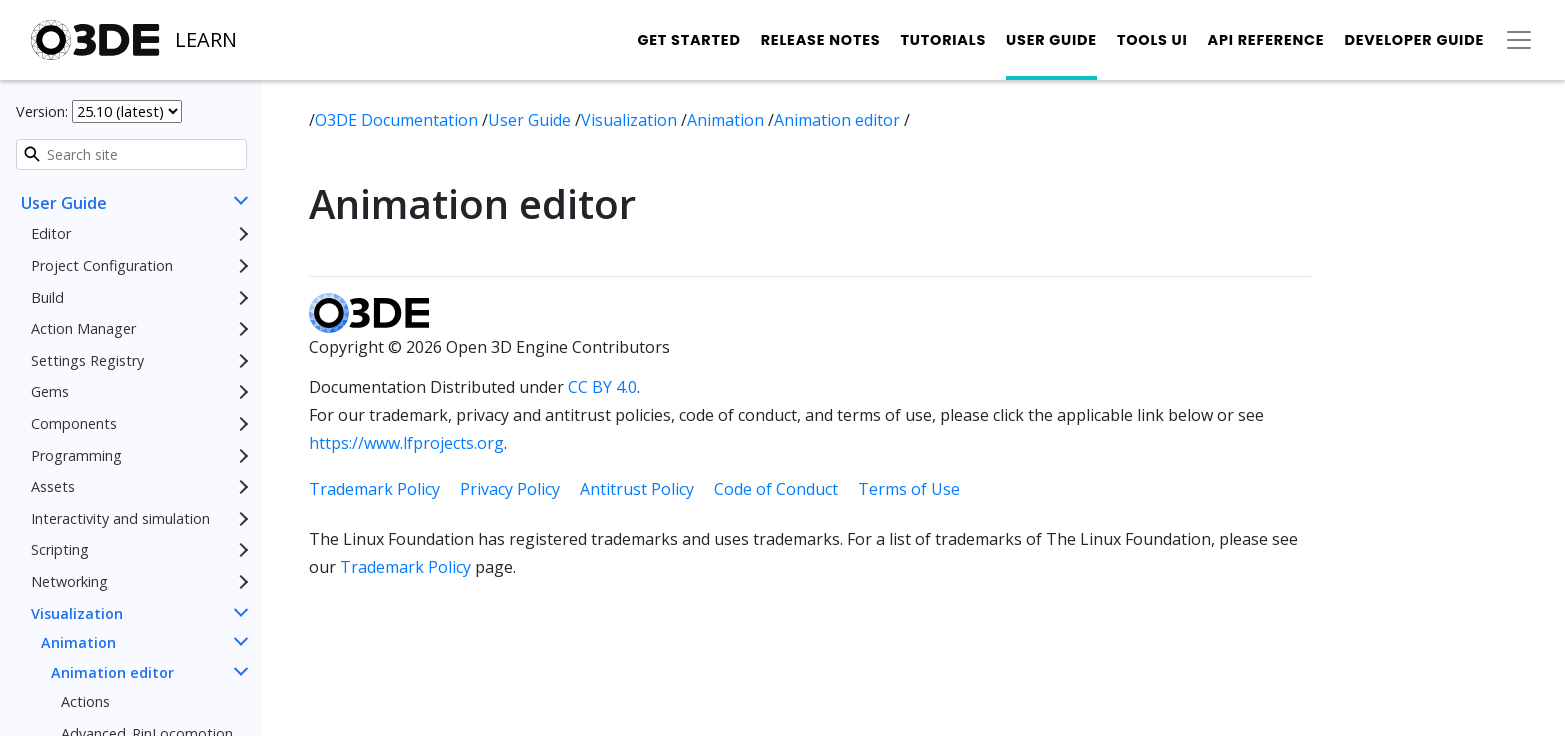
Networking (69, 581)
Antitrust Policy (637, 489)
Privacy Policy (510, 489)
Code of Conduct (776, 489)
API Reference (1266, 40)
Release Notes (821, 40)
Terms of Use (909, 489)
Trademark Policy (374, 489)
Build (47, 297)
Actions (85, 701)
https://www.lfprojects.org (406, 443)
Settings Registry (87, 360)
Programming (76, 455)
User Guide (1051, 40)
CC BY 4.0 (602, 387)
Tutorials (943, 40)
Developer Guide (1414, 40)
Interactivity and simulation (120, 518)
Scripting (60, 549)
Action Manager (83, 328)
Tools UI (1152, 40)
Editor (51, 233)
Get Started (688, 40)
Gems (50, 391)
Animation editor (112, 672)
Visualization (77, 613)
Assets (53, 486)
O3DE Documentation (398, 120)
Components (74, 423)
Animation (78, 642)
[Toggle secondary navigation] (1519, 40)
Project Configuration (102, 265)
